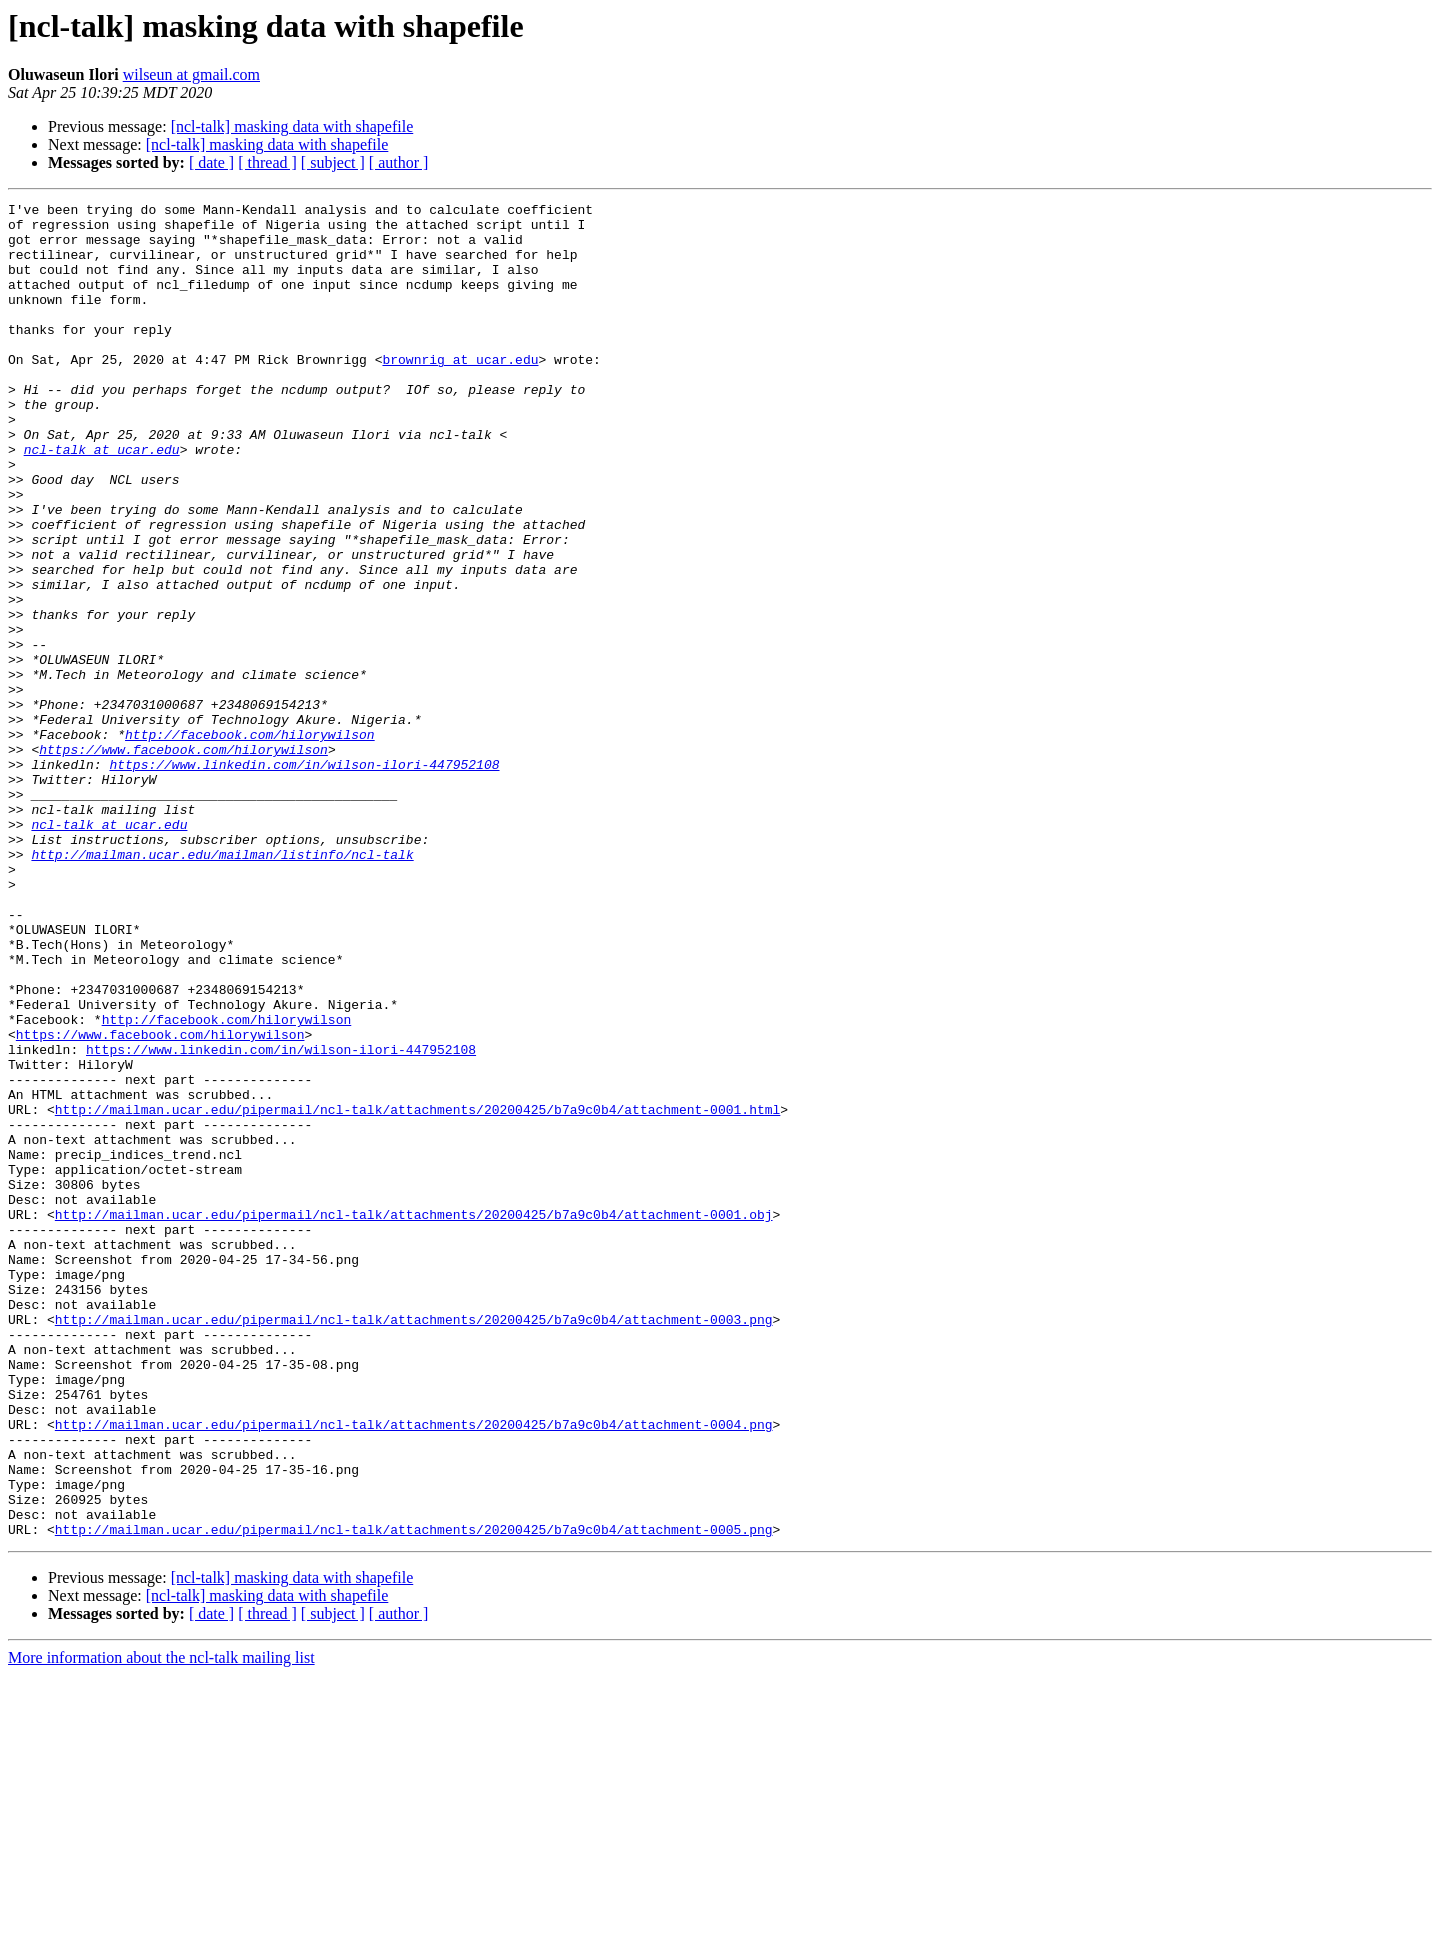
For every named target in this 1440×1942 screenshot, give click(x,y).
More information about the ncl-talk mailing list (161, 1924)
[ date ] (211, 162)
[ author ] (399, 162)
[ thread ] (267, 162)
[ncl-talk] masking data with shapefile (292, 126)
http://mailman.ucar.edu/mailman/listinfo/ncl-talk (222, 986)
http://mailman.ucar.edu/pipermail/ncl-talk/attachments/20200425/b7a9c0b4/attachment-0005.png (414, 1796)
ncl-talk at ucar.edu (102, 500)
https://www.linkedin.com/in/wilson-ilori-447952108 (304, 878)
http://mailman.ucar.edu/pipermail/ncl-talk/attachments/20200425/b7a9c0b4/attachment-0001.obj (414, 1418)
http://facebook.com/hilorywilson (250, 842)
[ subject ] (333, 162)
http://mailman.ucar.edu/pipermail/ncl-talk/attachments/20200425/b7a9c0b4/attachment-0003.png (414, 1544)
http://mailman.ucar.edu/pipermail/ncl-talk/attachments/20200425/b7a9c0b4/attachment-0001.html (417, 1292)
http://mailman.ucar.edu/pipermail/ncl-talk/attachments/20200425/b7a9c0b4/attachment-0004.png (414, 1670)
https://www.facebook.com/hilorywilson (183, 860)
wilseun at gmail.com (191, 74)
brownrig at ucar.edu (460, 392)
